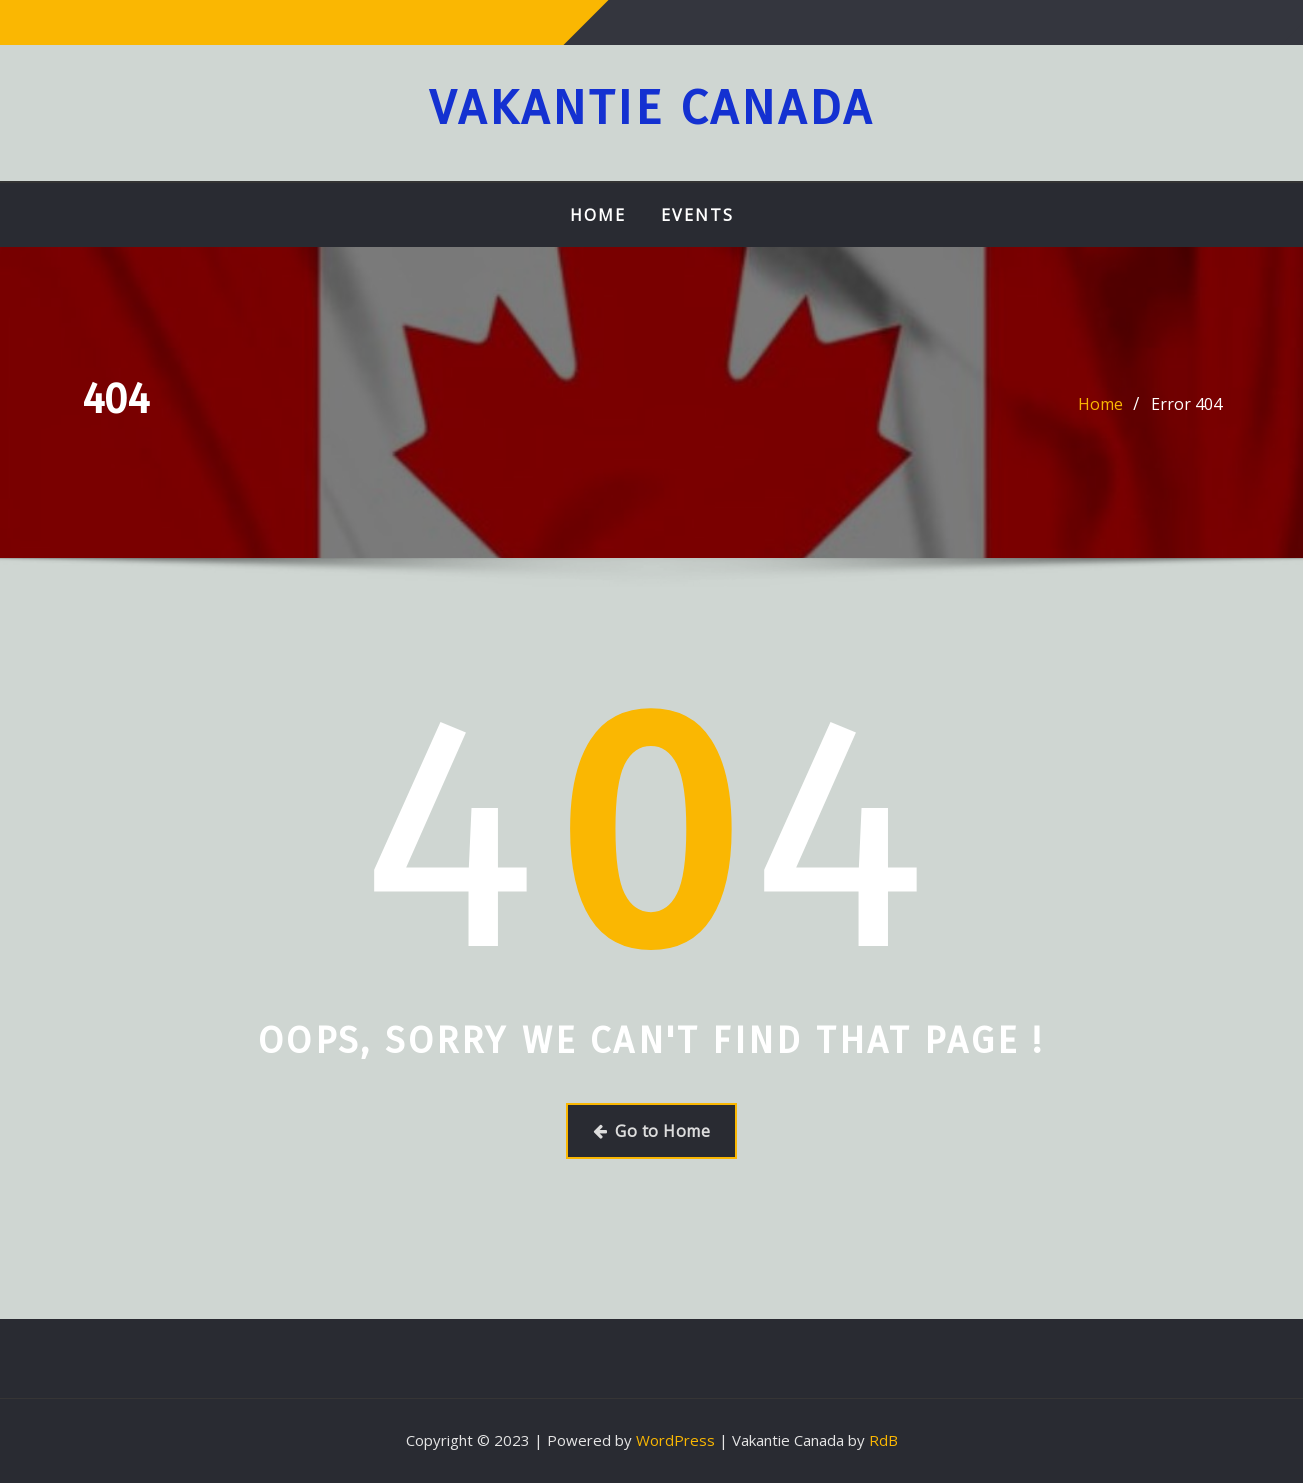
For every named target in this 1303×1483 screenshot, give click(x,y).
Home (598, 215)
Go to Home (651, 1131)
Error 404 (1186, 404)
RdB (883, 1440)
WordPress (675, 1440)
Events (697, 215)
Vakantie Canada (651, 108)
